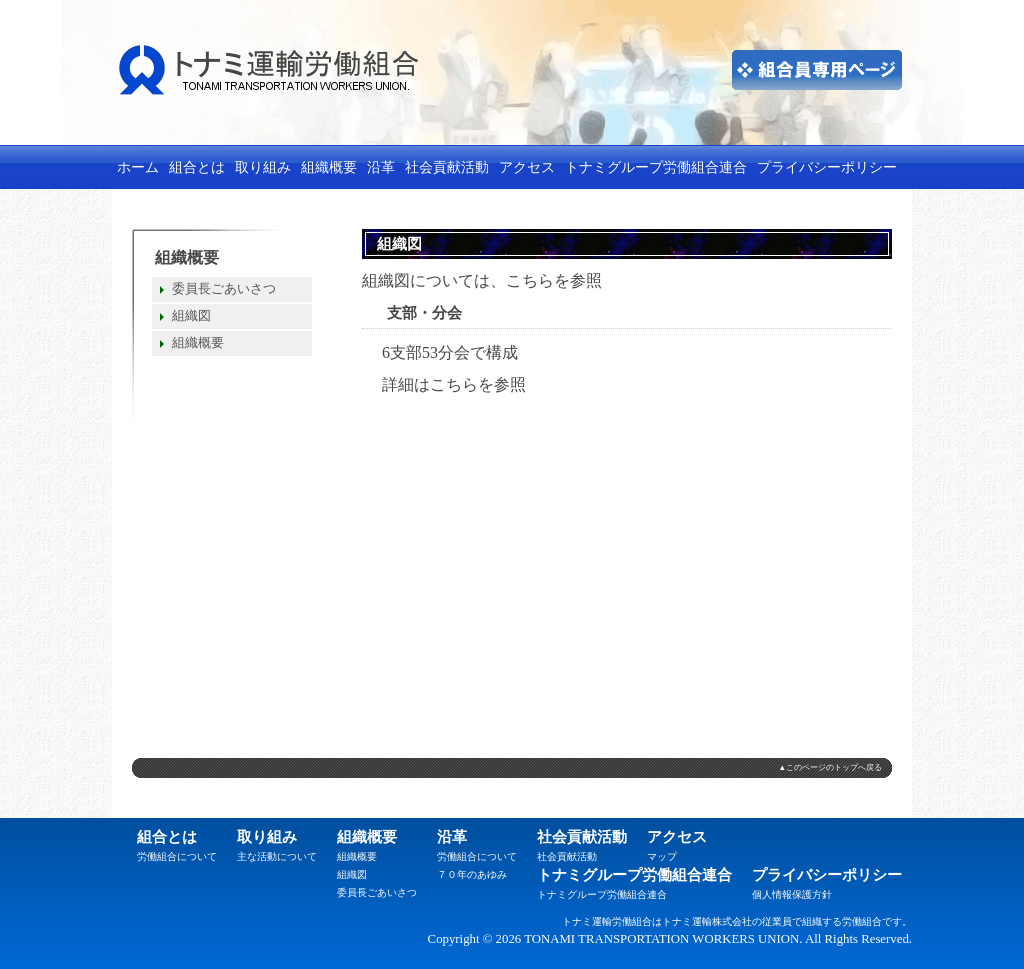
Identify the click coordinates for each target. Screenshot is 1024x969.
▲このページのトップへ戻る (830, 767)
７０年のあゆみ (472, 874)
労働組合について (177, 856)
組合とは (197, 167)
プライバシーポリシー (827, 167)
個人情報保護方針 (792, 894)
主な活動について (277, 856)
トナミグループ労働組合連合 (656, 167)
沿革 (381, 167)
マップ (662, 856)
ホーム (138, 167)
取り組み (263, 167)
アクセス (527, 167)
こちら (530, 280)
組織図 (191, 316)
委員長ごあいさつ (224, 289)
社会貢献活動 (447, 167)
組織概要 (329, 167)
